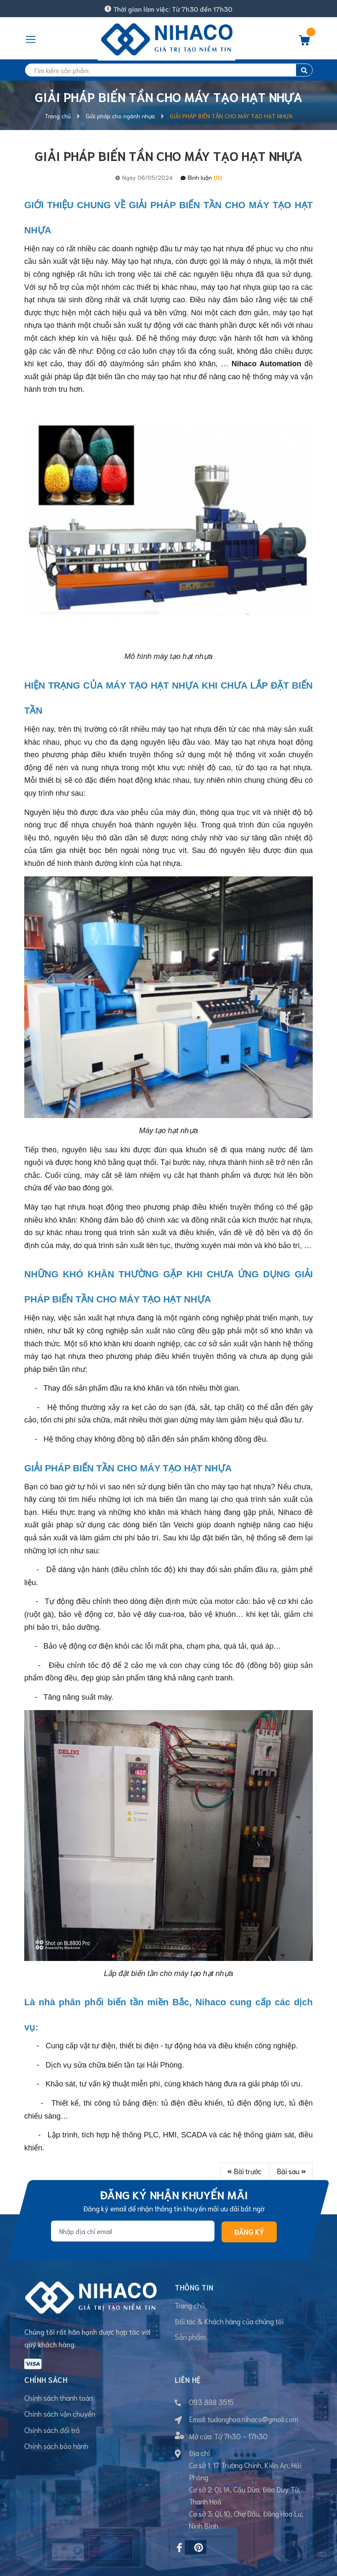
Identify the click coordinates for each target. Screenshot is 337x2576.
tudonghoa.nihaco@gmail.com (253, 2394)
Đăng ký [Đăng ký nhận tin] (249, 2231)
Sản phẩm (190, 2336)
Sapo (155, 2563)
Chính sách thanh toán (58, 2372)
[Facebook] (179, 2522)
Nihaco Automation (268, 364)
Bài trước (244, 2170)
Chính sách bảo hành (56, 2421)
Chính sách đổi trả (52, 2405)
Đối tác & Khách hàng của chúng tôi (229, 2321)
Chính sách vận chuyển (59, 2388)
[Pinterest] (198, 2522)
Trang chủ (190, 2305)
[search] (168, 70)
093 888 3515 (211, 2377)
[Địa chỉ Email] (132, 2231)
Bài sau (291, 2170)
